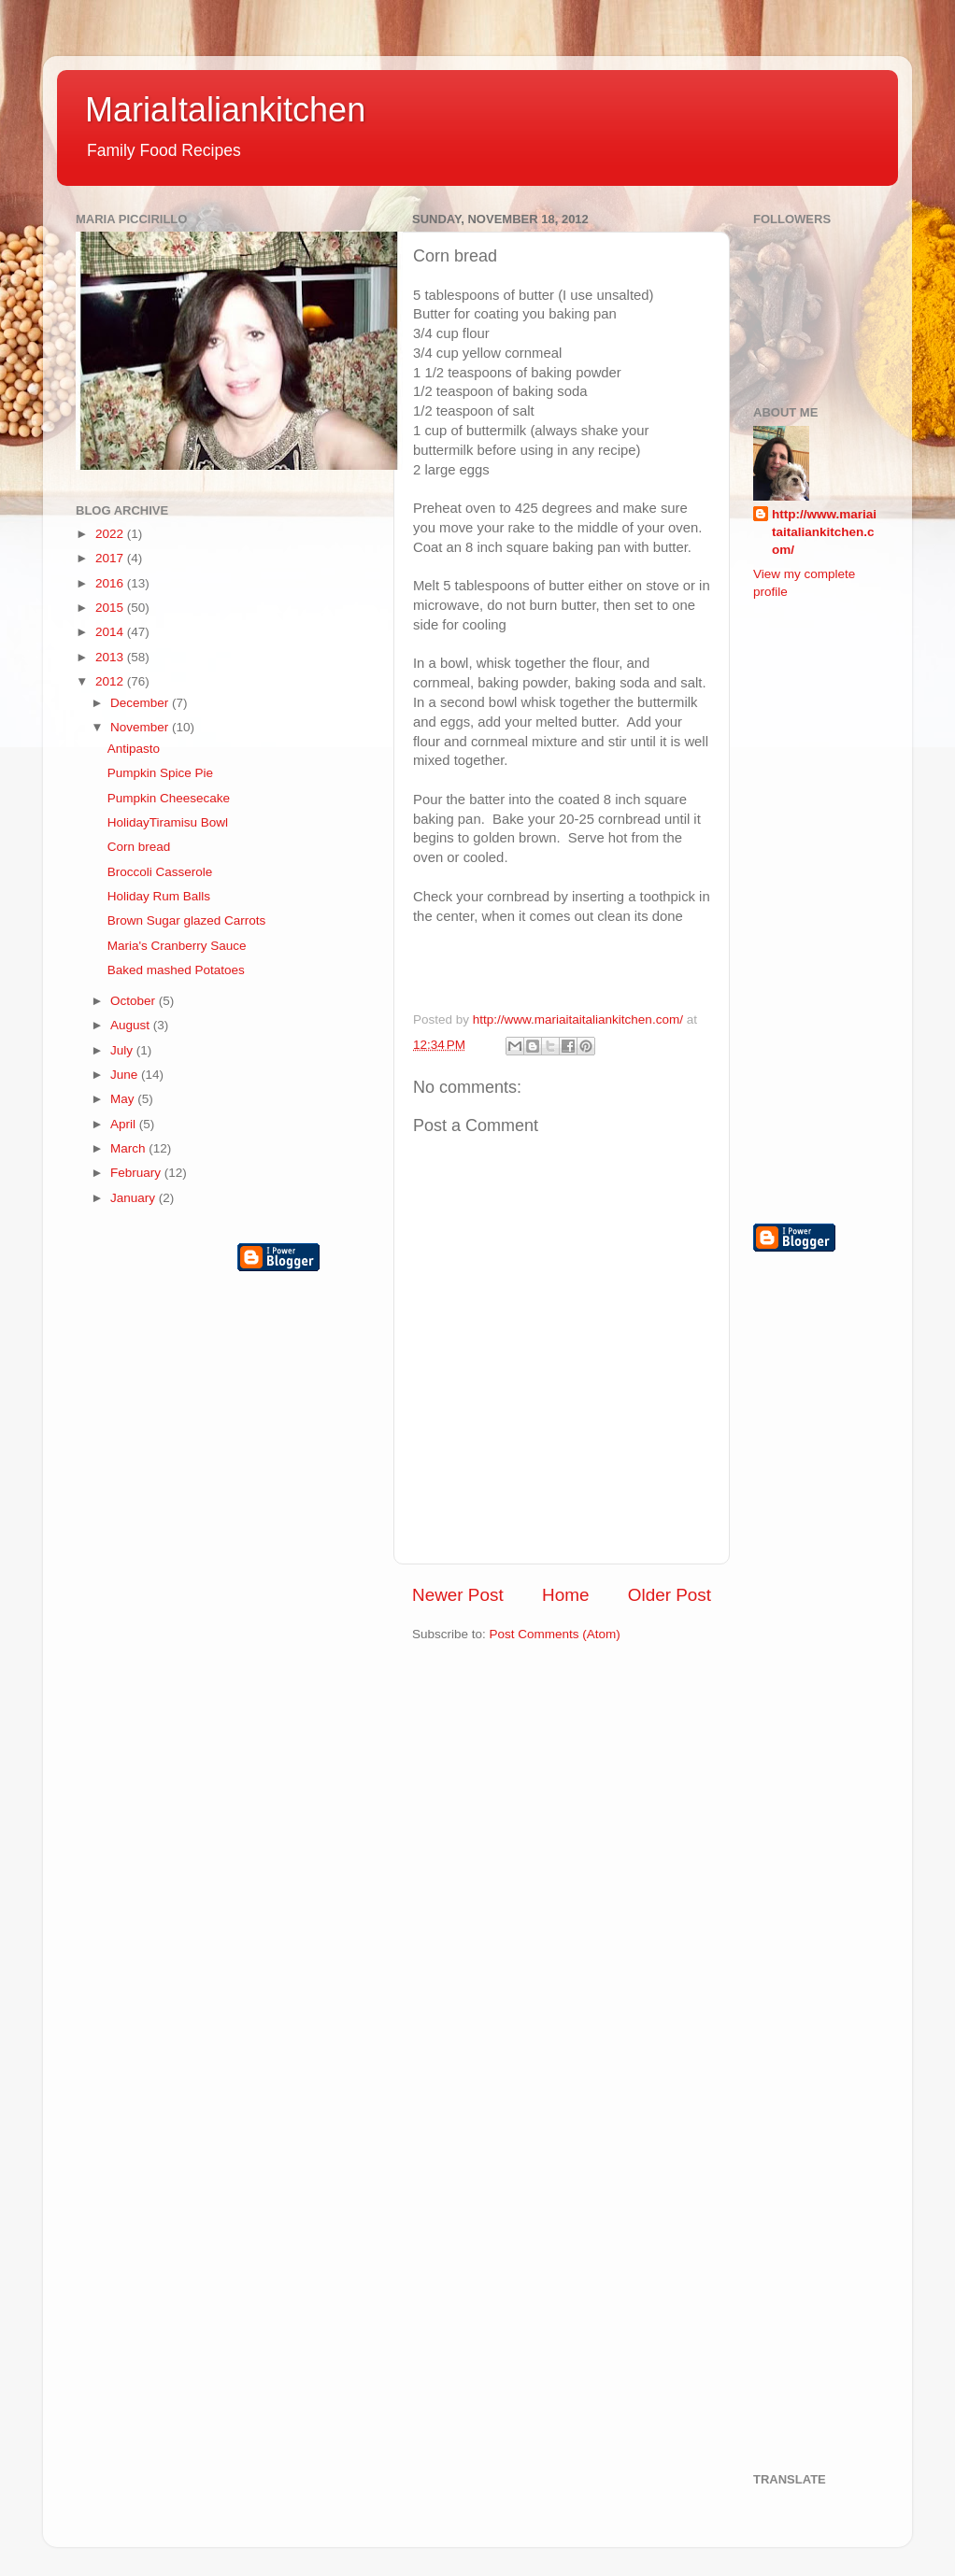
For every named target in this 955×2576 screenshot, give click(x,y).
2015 (111, 608)
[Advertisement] (828, 910)
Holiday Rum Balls (158, 896)
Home (565, 1595)
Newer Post (458, 1595)
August (131, 1025)
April (124, 1124)
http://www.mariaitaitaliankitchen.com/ (824, 532)
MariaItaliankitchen (225, 110)
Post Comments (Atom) (555, 1634)
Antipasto (133, 749)
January (134, 1198)
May (123, 1099)
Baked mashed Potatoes (176, 970)
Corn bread (139, 847)
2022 (111, 534)
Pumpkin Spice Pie (160, 773)
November (141, 727)
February (137, 1173)
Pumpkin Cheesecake (168, 798)
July (123, 1050)
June (125, 1075)
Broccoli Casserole (160, 872)
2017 (111, 558)
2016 (111, 583)
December (141, 703)
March (129, 1148)
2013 (111, 657)
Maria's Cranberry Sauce (177, 946)
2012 (111, 681)
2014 (111, 632)
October (134, 1001)
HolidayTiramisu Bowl (167, 822)
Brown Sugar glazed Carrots (186, 920)
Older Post (669, 1595)
